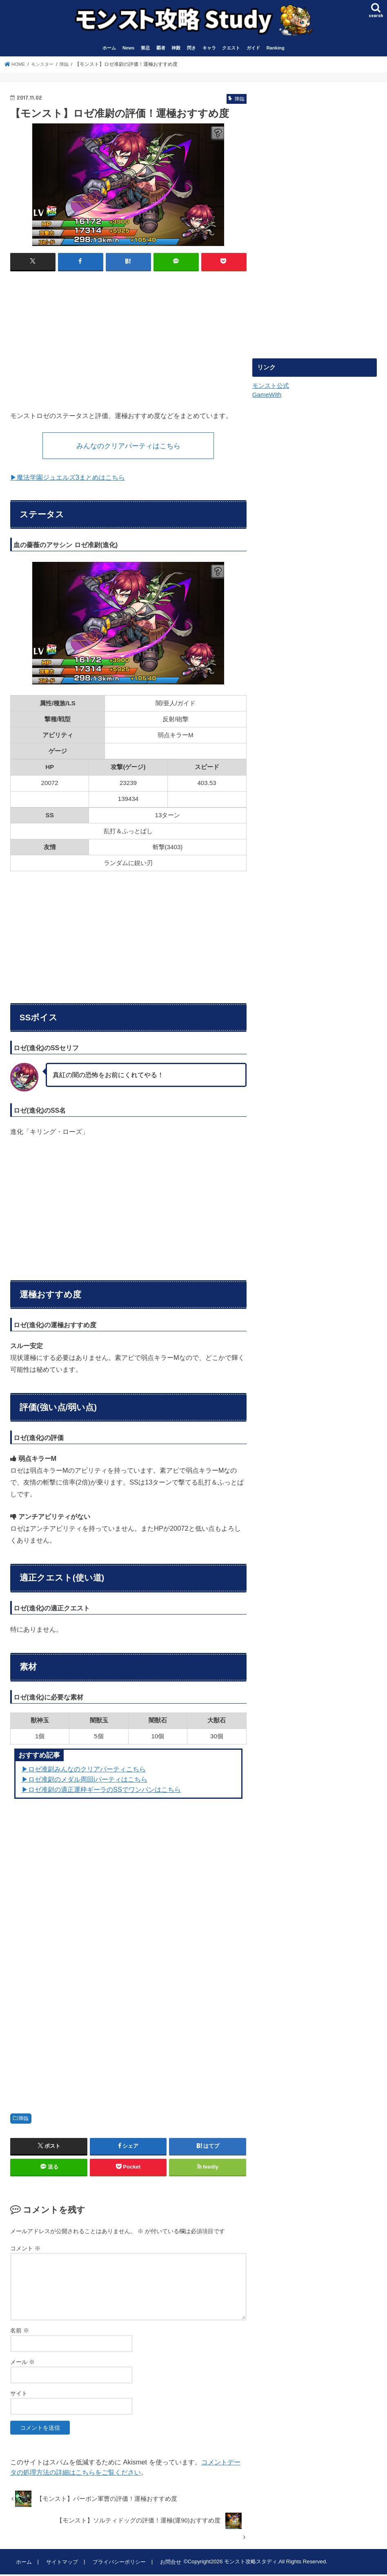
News (128, 48)
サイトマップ (61, 2563)
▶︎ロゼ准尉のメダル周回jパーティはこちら (84, 1780)
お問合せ (168, 2563)
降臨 (24, 2120)
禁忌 (145, 48)
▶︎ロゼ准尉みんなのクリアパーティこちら (84, 1771)
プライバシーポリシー (117, 2563)
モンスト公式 (270, 385)
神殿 (175, 48)
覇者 (160, 48)
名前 (19, 2332)
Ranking (276, 48)
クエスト (231, 48)
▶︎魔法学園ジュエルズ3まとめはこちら (67, 479)
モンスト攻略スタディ (248, 2563)
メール (22, 2363)
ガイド (253, 48)
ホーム (109, 48)
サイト (18, 2395)
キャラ (209, 48)
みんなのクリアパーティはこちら (128, 446)
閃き (191, 48)
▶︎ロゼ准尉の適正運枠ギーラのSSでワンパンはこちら (101, 1791)
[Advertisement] (78, 337)
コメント (25, 2250)
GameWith (266, 394)
